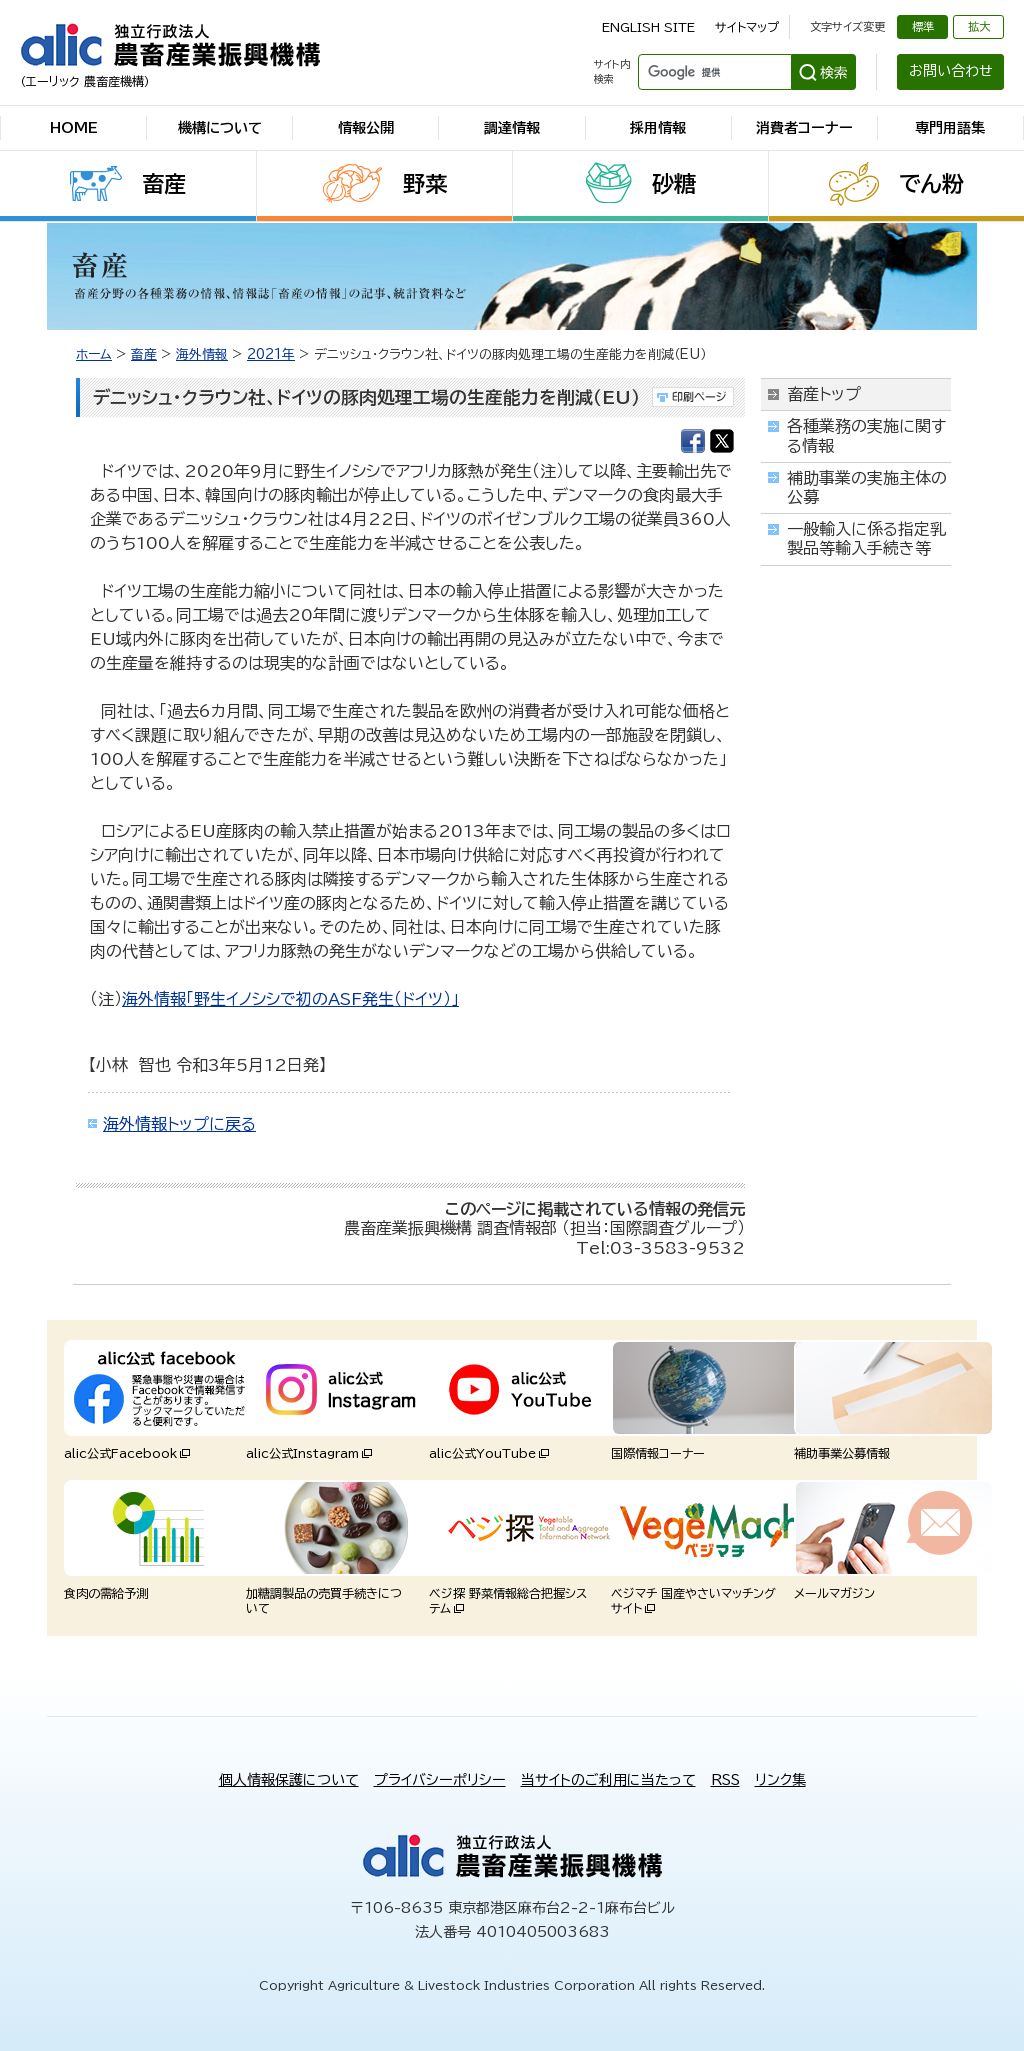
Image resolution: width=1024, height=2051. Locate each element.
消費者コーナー (804, 128)
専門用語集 (950, 128)
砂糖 (674, 184)
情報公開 (366, 128)
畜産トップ (824, 394)
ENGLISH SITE (648, 27)
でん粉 (931, 184)
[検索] (712, 72)
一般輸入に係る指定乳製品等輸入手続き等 (866, 538)
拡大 (979, 26)
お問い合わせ (951, 71)
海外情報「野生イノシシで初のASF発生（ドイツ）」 (290, 999)
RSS (725, 1780)
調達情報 (512, 128)
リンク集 (780, 1780)
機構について (220, 128)
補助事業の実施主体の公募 (867, 487)
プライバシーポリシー (440, 1780)
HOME (74, 128)
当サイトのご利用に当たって (608, 1780)
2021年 (271, 354)
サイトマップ (747, 27)
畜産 (164, 184)
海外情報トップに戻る (179, 1124)
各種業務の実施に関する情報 (866, 435)
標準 (923, 26)
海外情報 (202, 354)
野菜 (425, 184)
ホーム (94, 354)
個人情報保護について (289, 1780)
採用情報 (658, 128)
